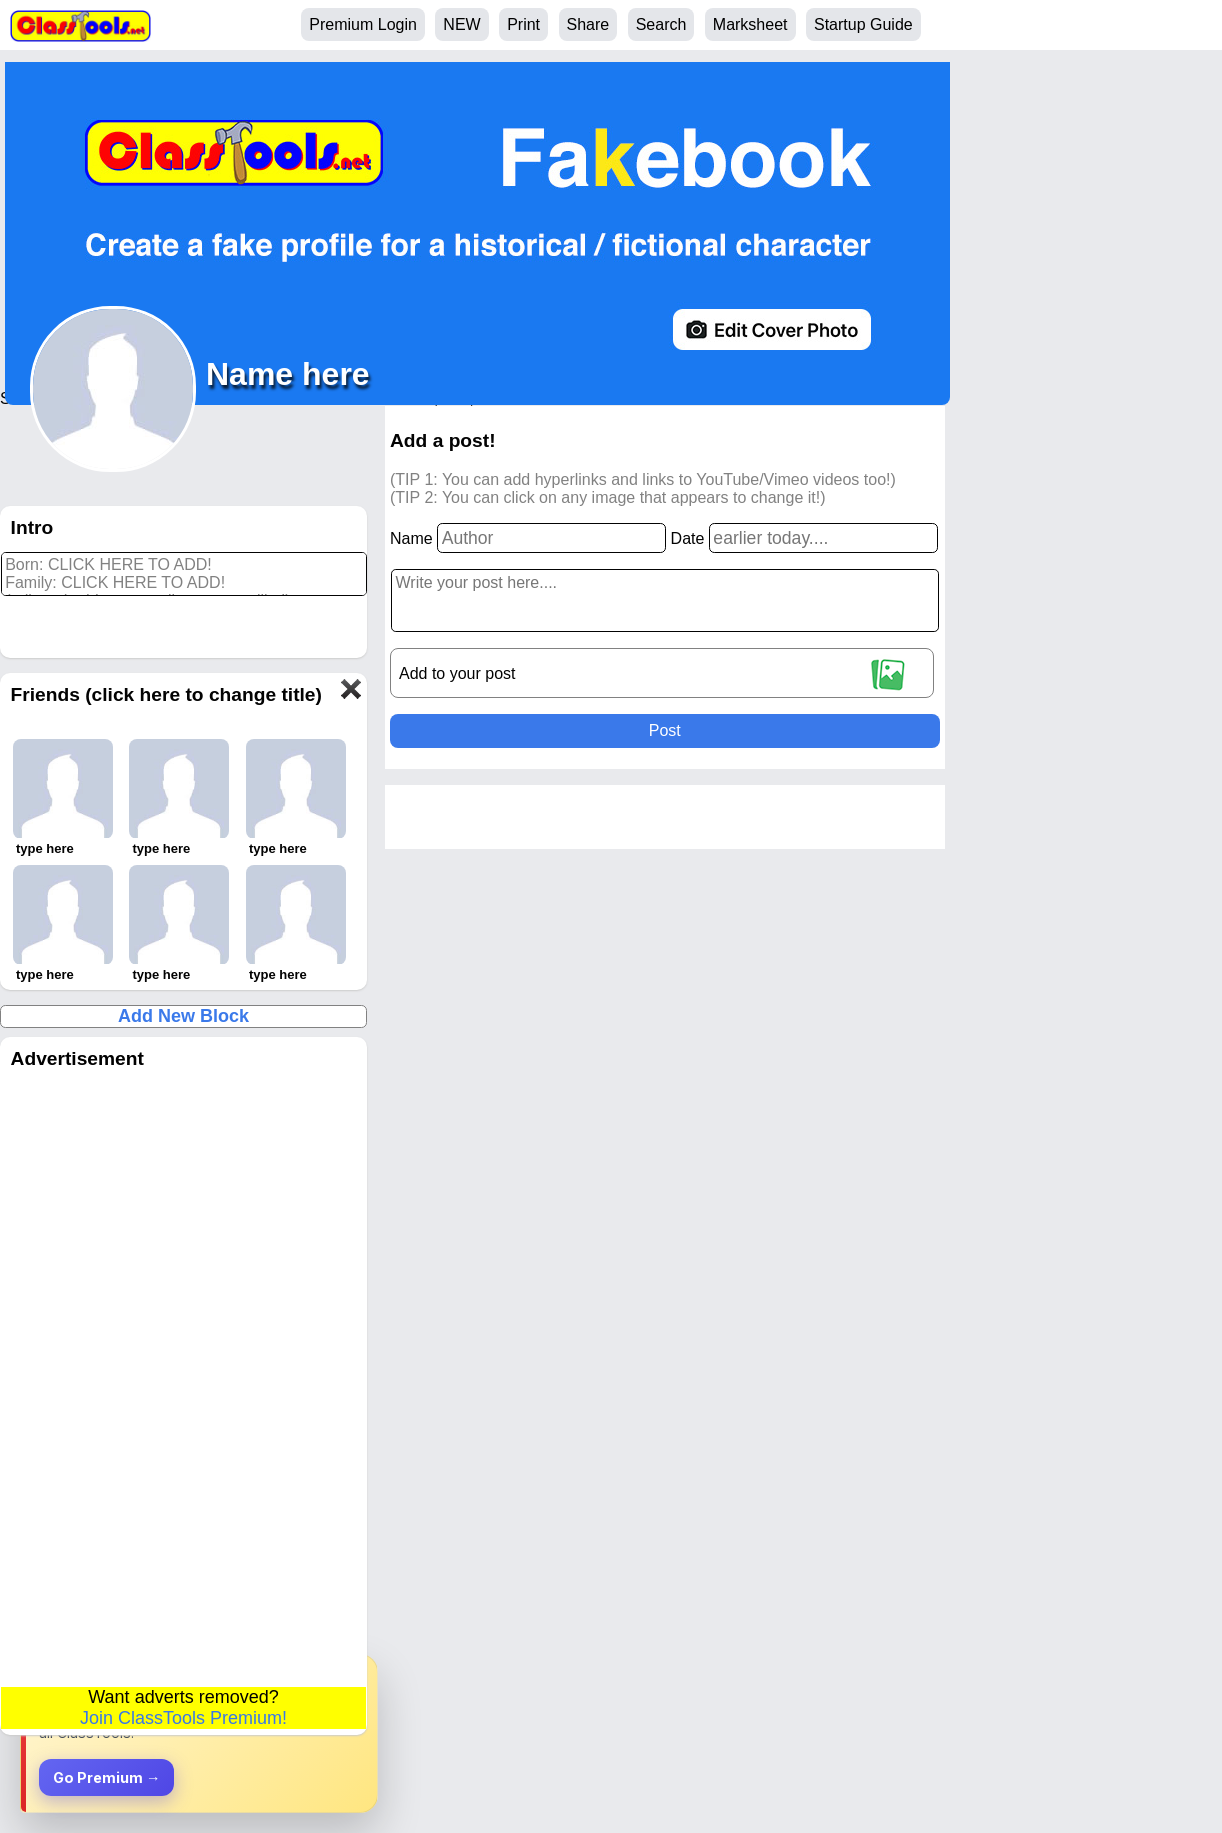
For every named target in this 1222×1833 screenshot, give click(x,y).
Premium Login (363, 24)
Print (523, 24)
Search (661, 24)
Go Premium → (106, 1777)
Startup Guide (863, 24)
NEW (461, 24)
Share (588, 24)
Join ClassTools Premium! (183, 1718)
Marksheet (750, 24)
